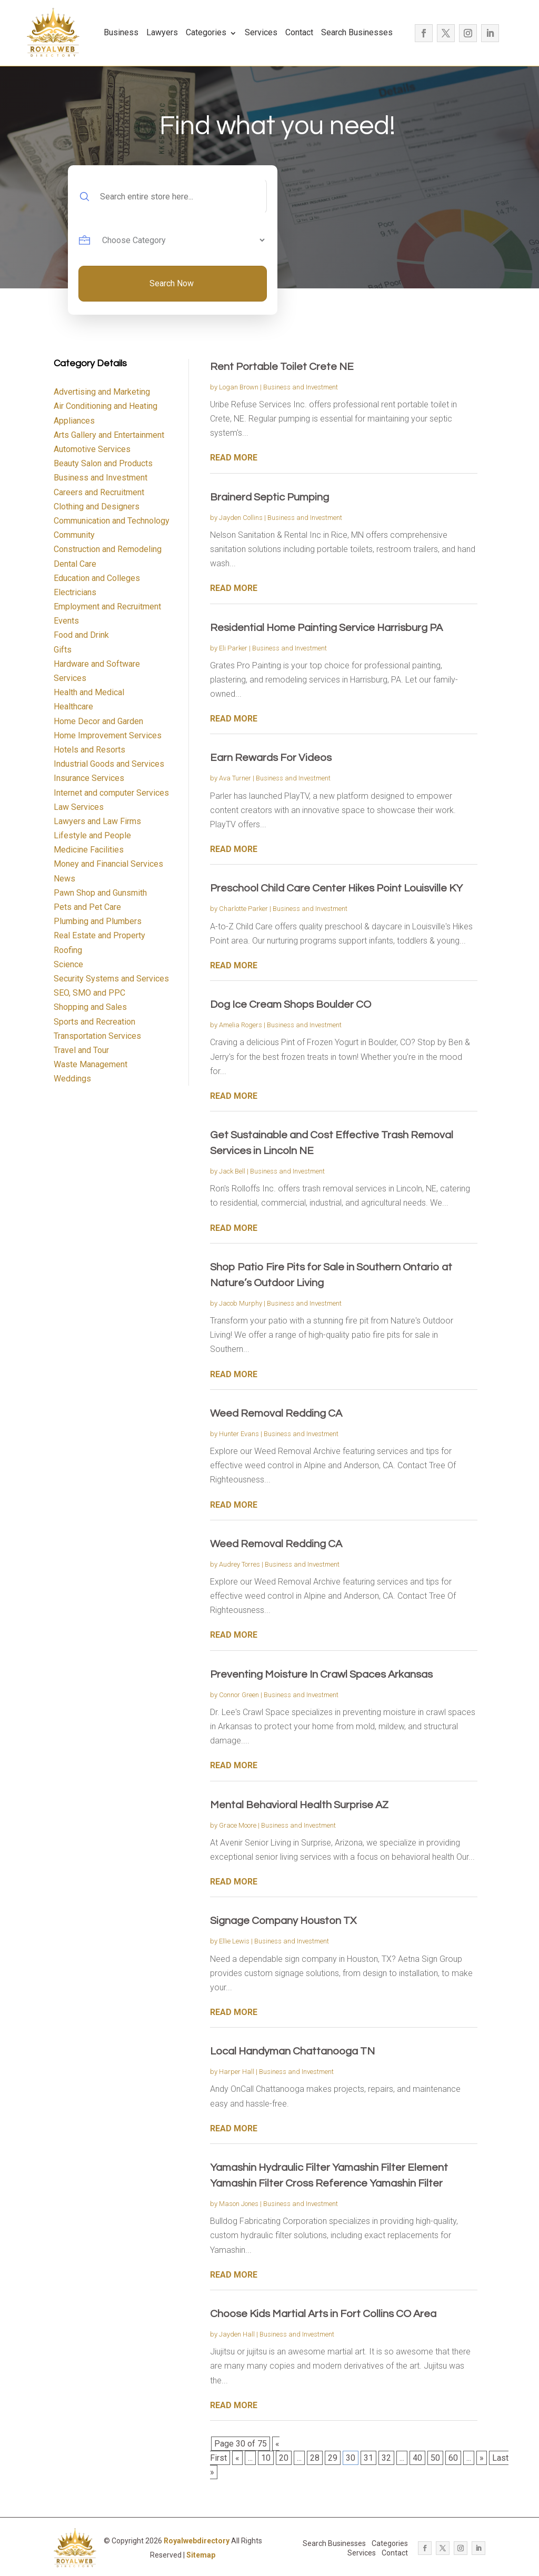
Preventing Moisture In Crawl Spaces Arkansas (321, 1674)
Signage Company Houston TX (283, 1921)
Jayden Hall (237, 2334)
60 (453, 2458)
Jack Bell (232, 1171)
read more (233, 458)
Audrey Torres (239, 1564)
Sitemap (200, 2555)
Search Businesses (357, 32)
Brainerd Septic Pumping (269, 497)
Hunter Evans (239, 1434)
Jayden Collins (241, 518)
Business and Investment (300, 387)
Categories (206, 32)
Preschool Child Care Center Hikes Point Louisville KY (336, 888)
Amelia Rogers (240, 1025)
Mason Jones (238, 2204)
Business (121, 32)
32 (386, 2458)
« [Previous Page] (237, 2458)
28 (315, 2458)
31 (368, 2458)
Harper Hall (236, 2072)
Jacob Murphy (240, 1303)
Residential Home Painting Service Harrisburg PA (326, 628)
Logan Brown (238, 387)
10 (266, 2458)
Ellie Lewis (234, 1941)
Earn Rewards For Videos (271, 758)
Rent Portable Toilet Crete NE (282, 367)
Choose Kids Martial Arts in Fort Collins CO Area (323, 2314)
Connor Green (239, 1695)
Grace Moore (237, 1825)
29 (332, 2458)
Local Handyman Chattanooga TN (292, 2051)
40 (417, 2458)
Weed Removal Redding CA (276, 1413)
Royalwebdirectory (196, 2541)
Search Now (171, 283)
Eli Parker (233, 648)
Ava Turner (235, 778)
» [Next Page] (482, 2458)
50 (435, 2458)
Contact (299, 32)
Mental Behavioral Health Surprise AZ (299, 1805)
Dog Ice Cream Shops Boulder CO (290, 1004)
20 (283, 2458)
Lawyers (162, 32)
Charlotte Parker (243, 909)
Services (261, 32)
